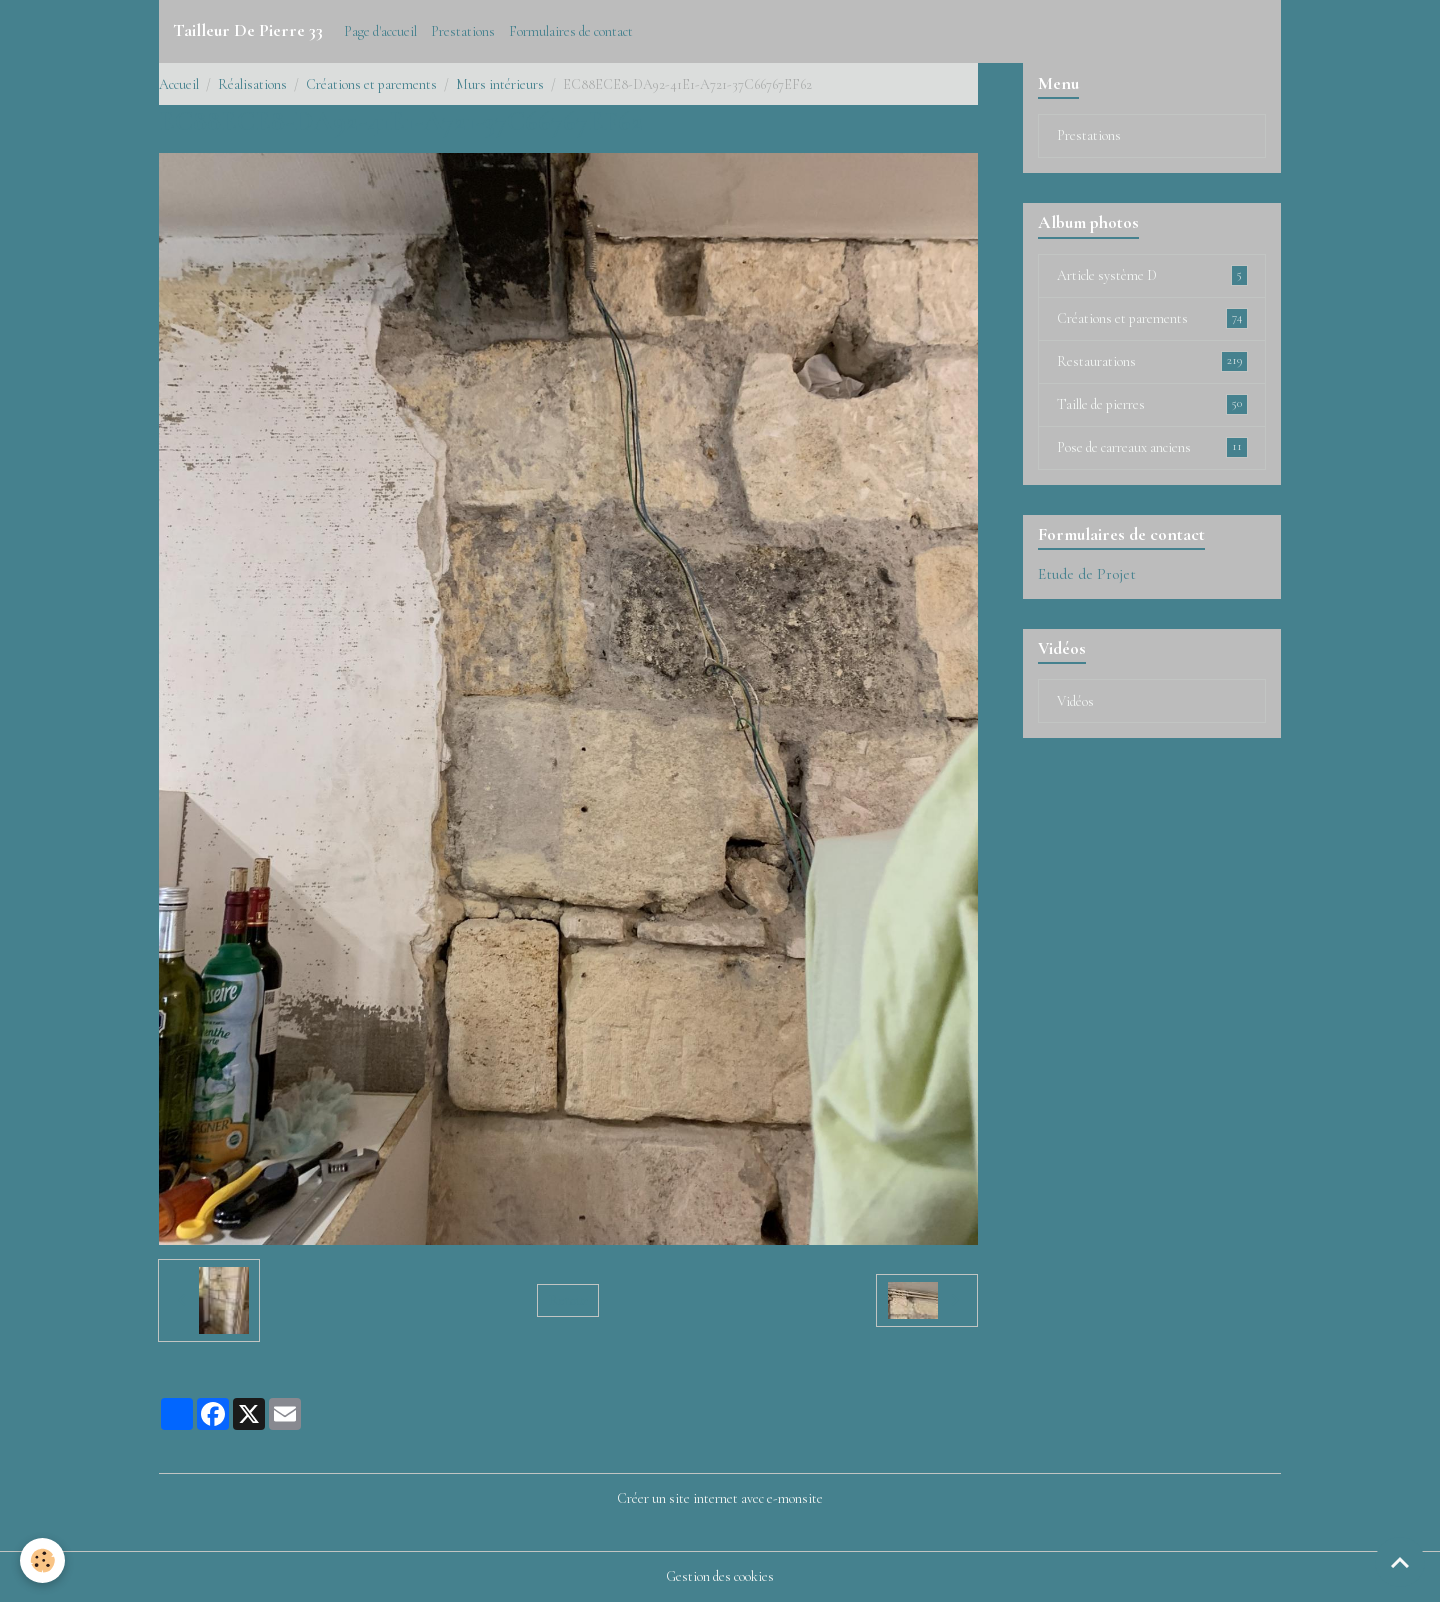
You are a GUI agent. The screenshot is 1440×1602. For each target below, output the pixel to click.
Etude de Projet (1087, 574)
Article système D (1152, 275)
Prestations (463, 31)
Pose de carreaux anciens (1152, 447)
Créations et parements (371, 84)
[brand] (248, 31)
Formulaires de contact (571, 31)
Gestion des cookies (720, 1576)
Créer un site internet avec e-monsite (720, 1498)
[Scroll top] (1400, 1562)
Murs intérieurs (500, 84)
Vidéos (1075, 701)
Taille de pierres (1152, 404)
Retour (568, 1300)
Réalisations (252, 84)
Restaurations (1152, 361)
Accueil (179, 84)
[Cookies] (42, 1560)
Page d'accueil (380, 31)
